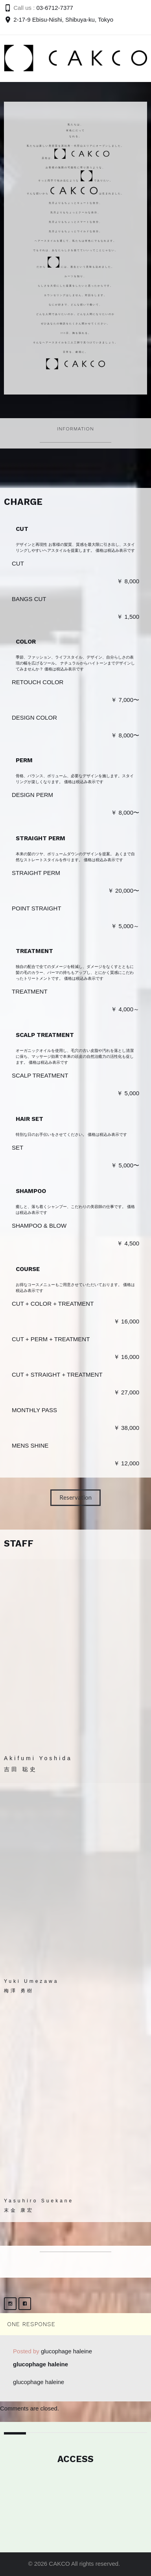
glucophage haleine (66, 2351)
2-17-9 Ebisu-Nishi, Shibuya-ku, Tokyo (63, 19)
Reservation (75, 1497)
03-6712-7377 (55, 7)
